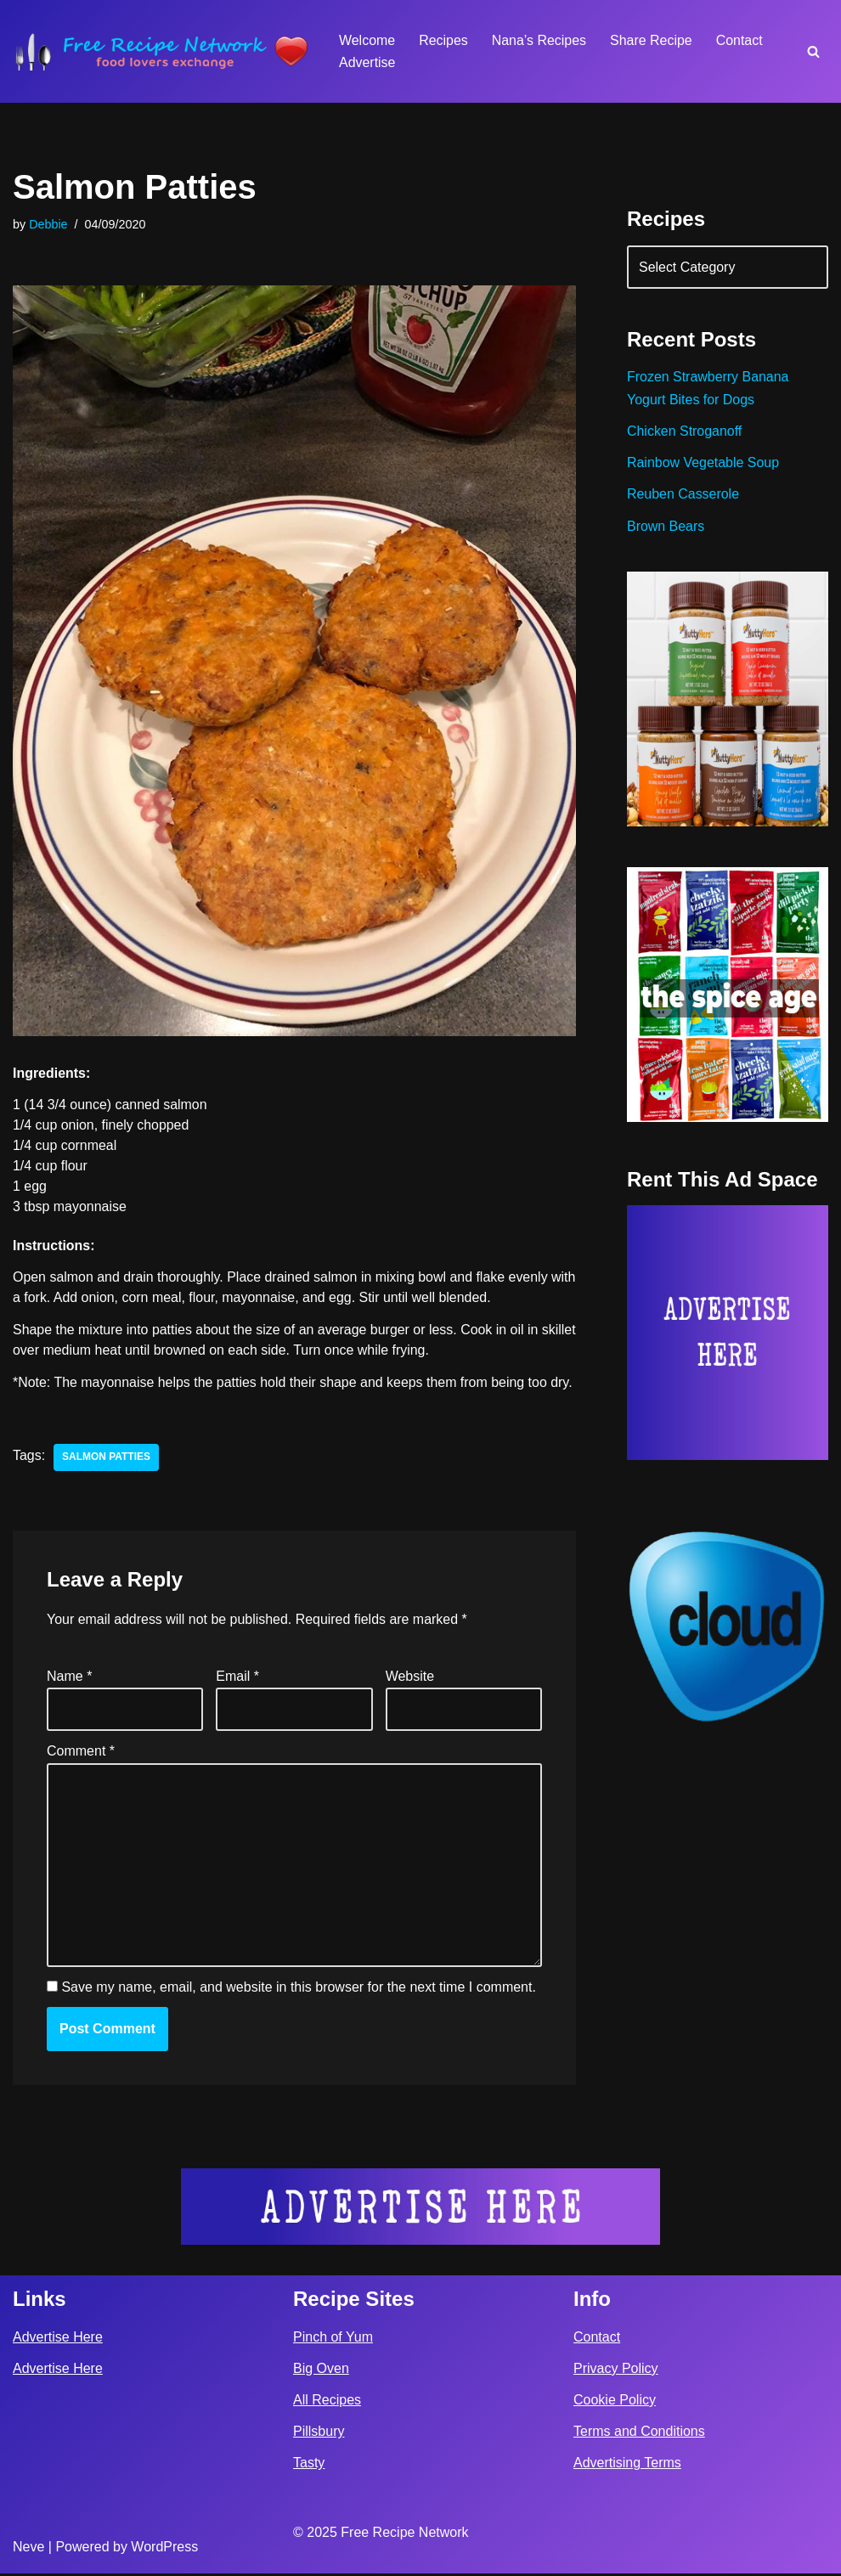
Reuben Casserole (683, 495)
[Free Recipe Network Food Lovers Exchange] (161, 51)
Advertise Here (58, 2339)
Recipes (443, 40)
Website (410, 1678)
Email (237, 1678)
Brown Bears (666, 527)
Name (69, 1678)
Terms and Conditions (639, 2434)
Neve (28, 2549)
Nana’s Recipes (539, 40)
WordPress (164, 2549)
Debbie (48, 224)
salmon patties (106, 1459)
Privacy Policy (615, 2371)
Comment (81, 1752)
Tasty (309, 2465)
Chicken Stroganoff (684, 432)
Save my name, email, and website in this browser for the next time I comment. (298, 1989)
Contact (740, 40)
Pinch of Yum (333, 2339)
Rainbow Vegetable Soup (703, 463)
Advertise (367, 62)
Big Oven (321, 2371)
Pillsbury (318, 2434)
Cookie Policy (614, 2402)
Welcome (367, 40)
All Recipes (327, 2402)
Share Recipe (652, 40)
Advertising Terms (627, 2465)
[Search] (813, 51)
